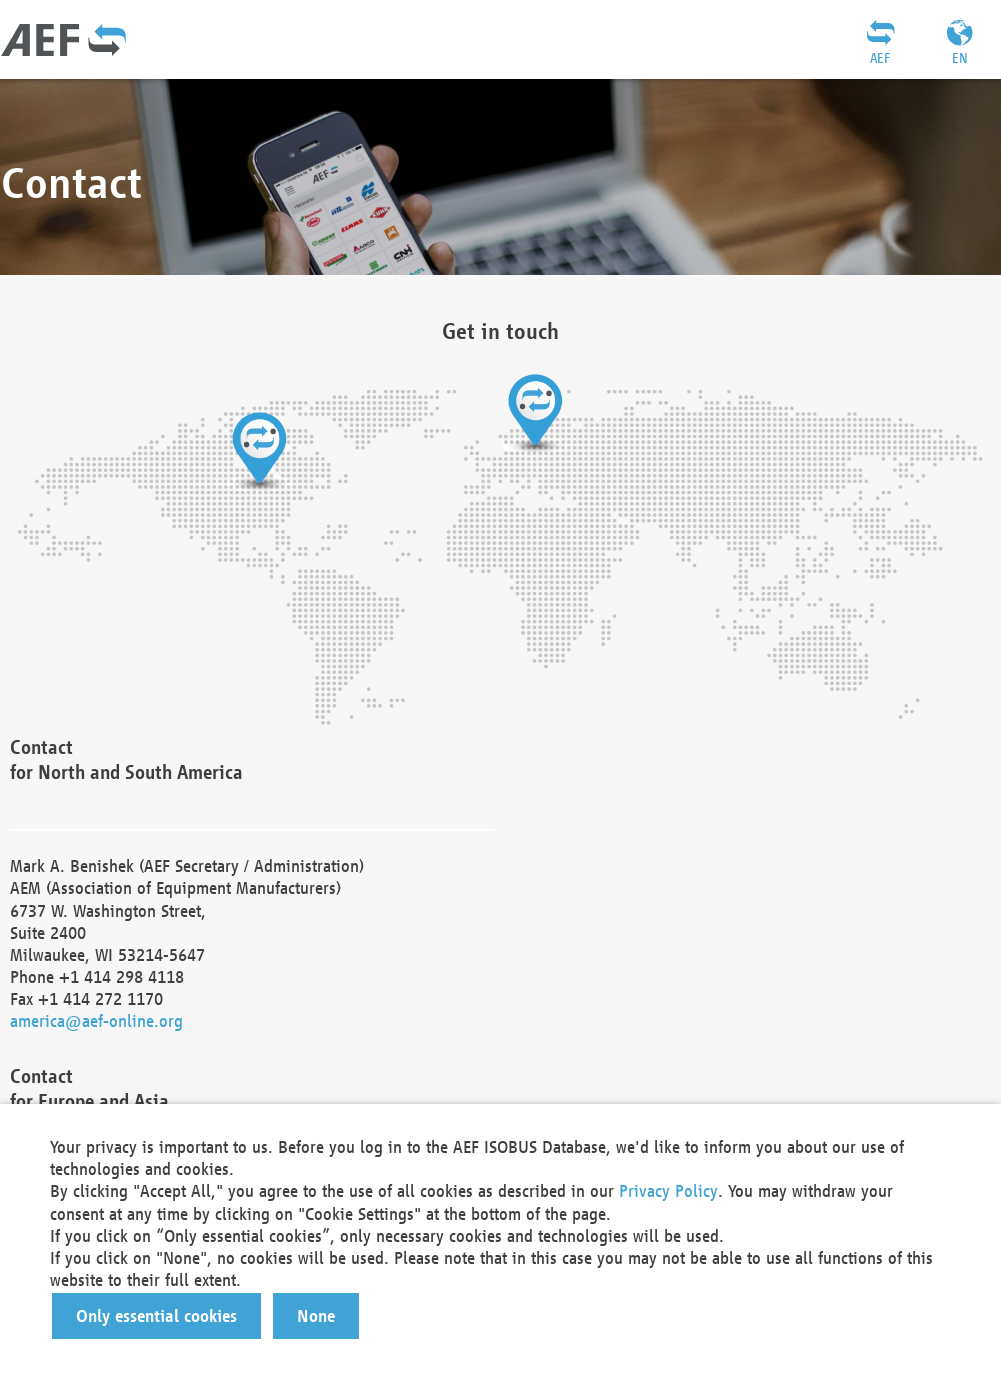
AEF (880, 58)
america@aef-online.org (96, 1020)
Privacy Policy (668, 1190)
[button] (156, 1316)
